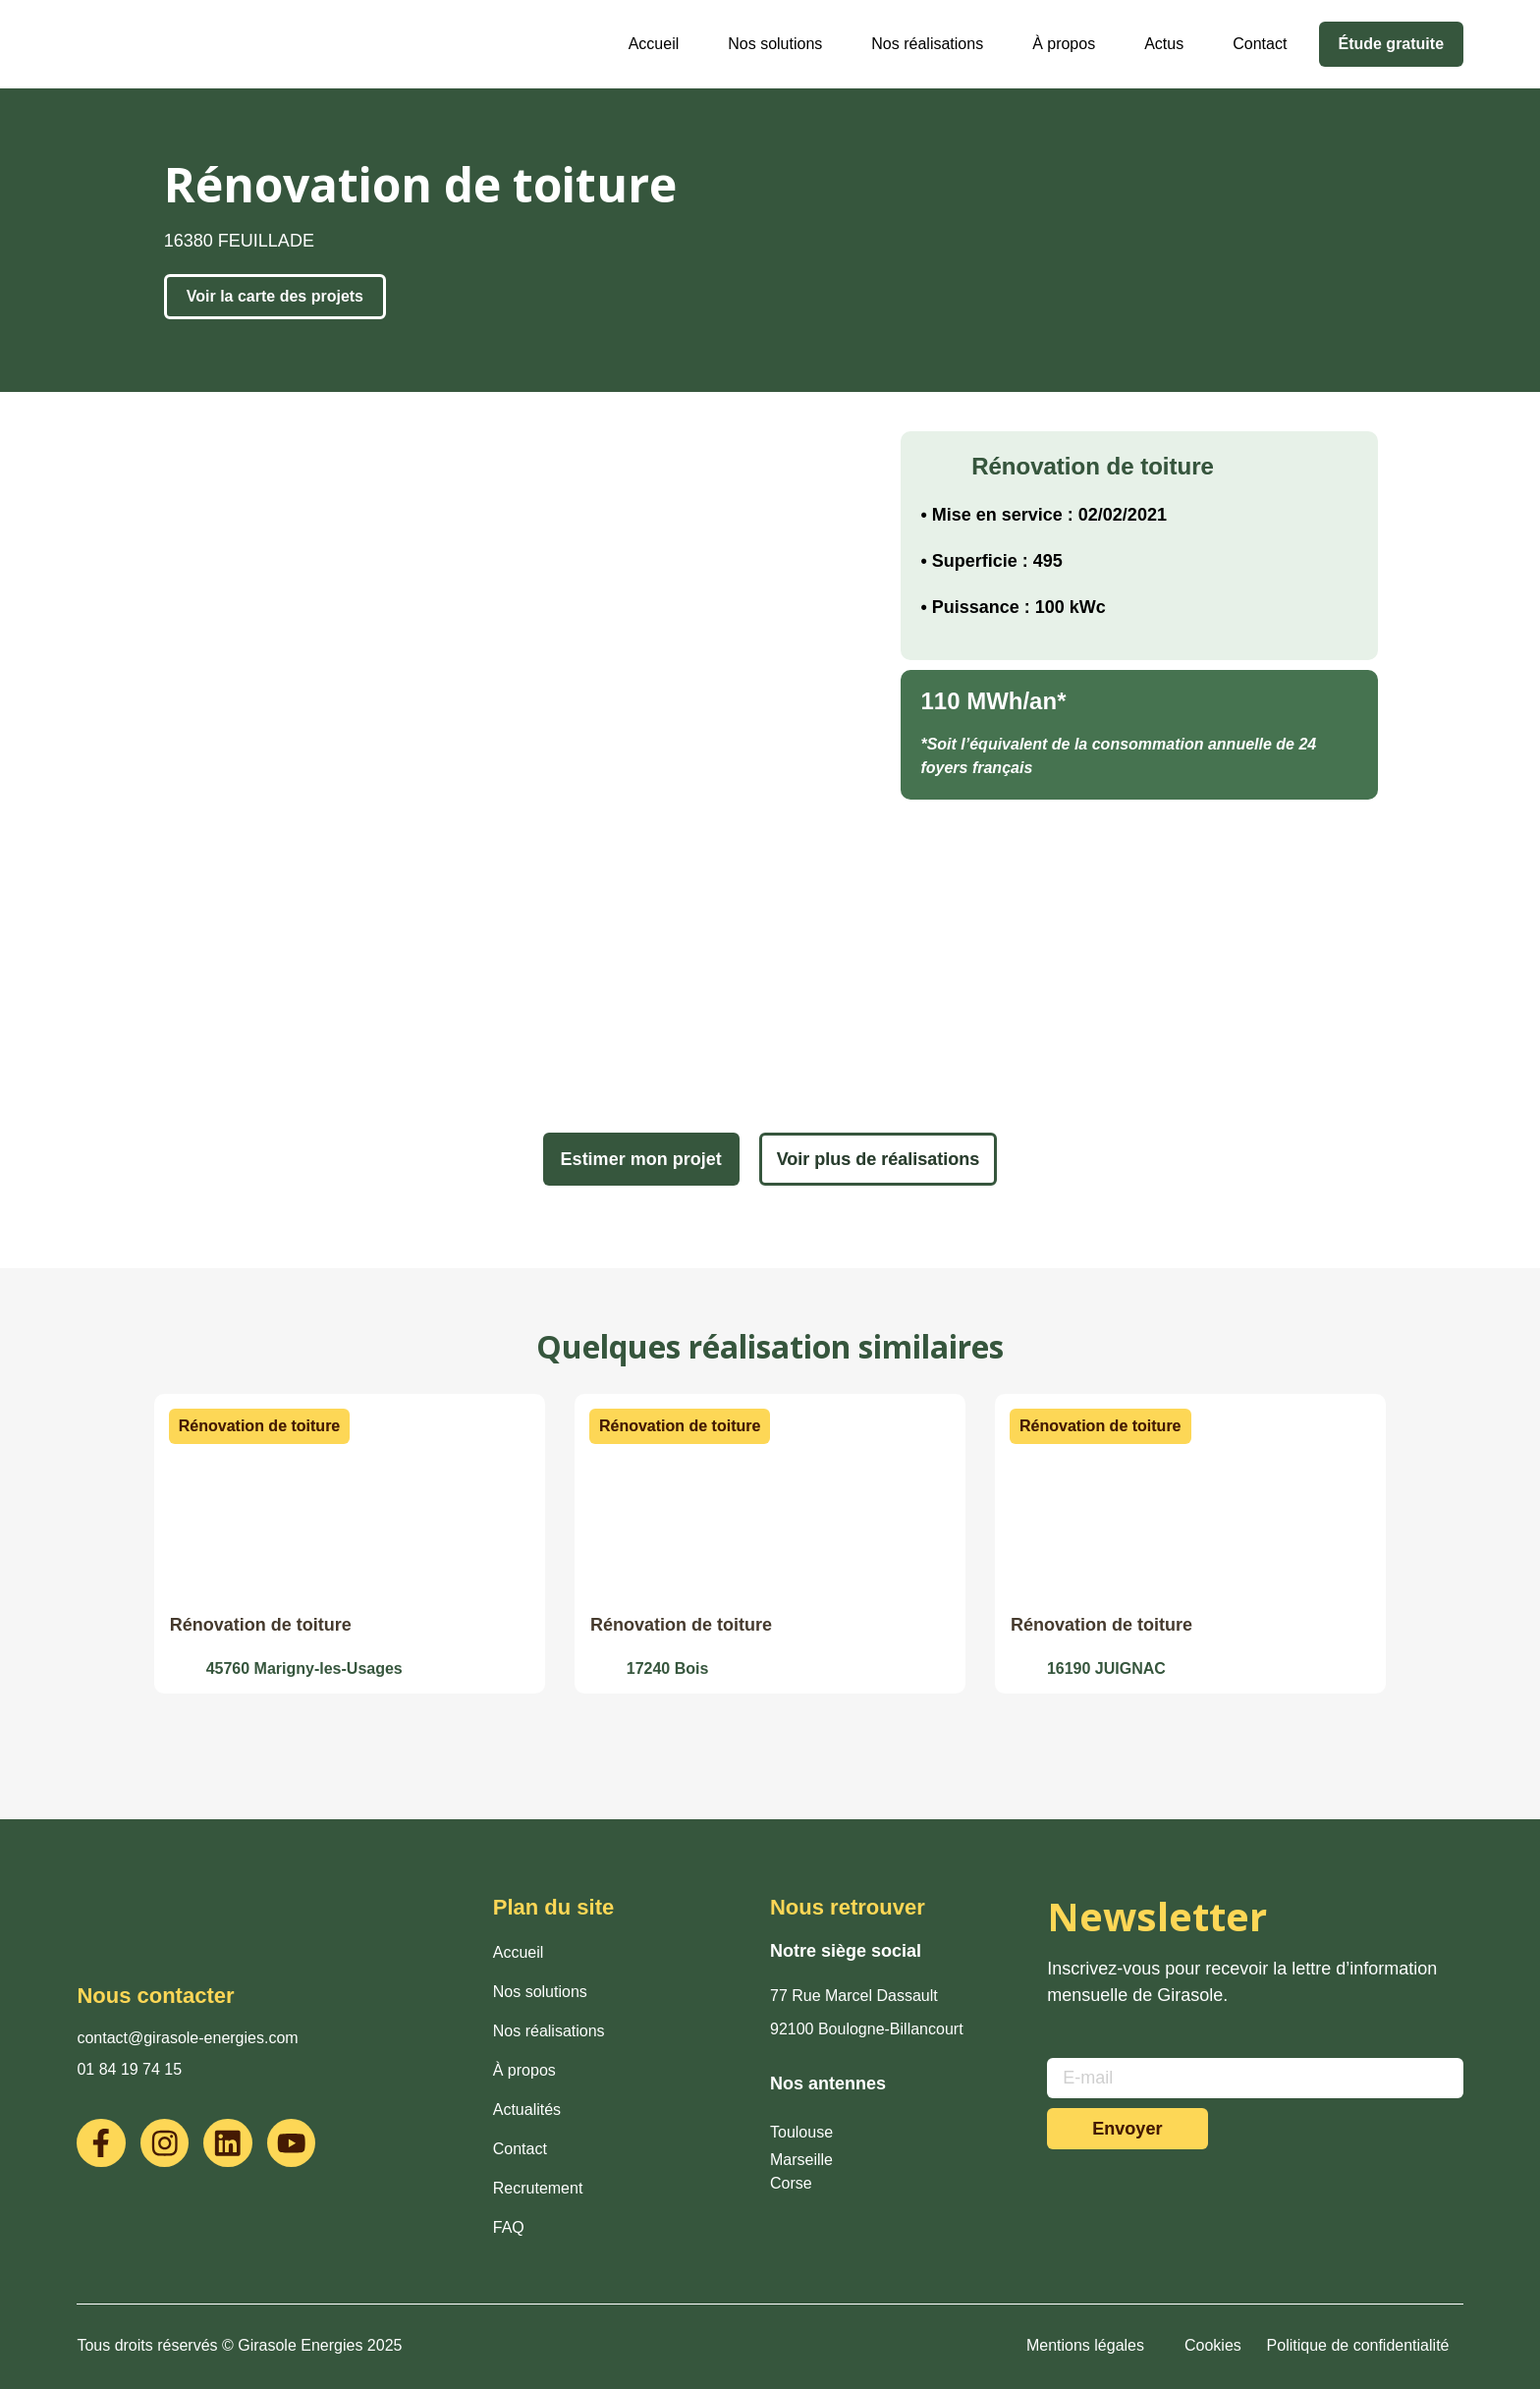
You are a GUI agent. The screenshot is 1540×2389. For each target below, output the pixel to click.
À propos (1062, 43)
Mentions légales (1085, 2345)
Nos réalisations (926, 43)
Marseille (801, 2159)
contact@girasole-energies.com (187, 2037)
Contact (1259, 43)
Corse (791, 2183)
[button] (259, 1426)
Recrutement (538, 2188)
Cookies (1212, 2345)
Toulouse (801, 2132)
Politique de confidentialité (1358, 2345)
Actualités (527, 2109)
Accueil (653, 43)
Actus (1162, 43)
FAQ (508, 2227)
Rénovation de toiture (261, 1625)
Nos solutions (774, 43)
